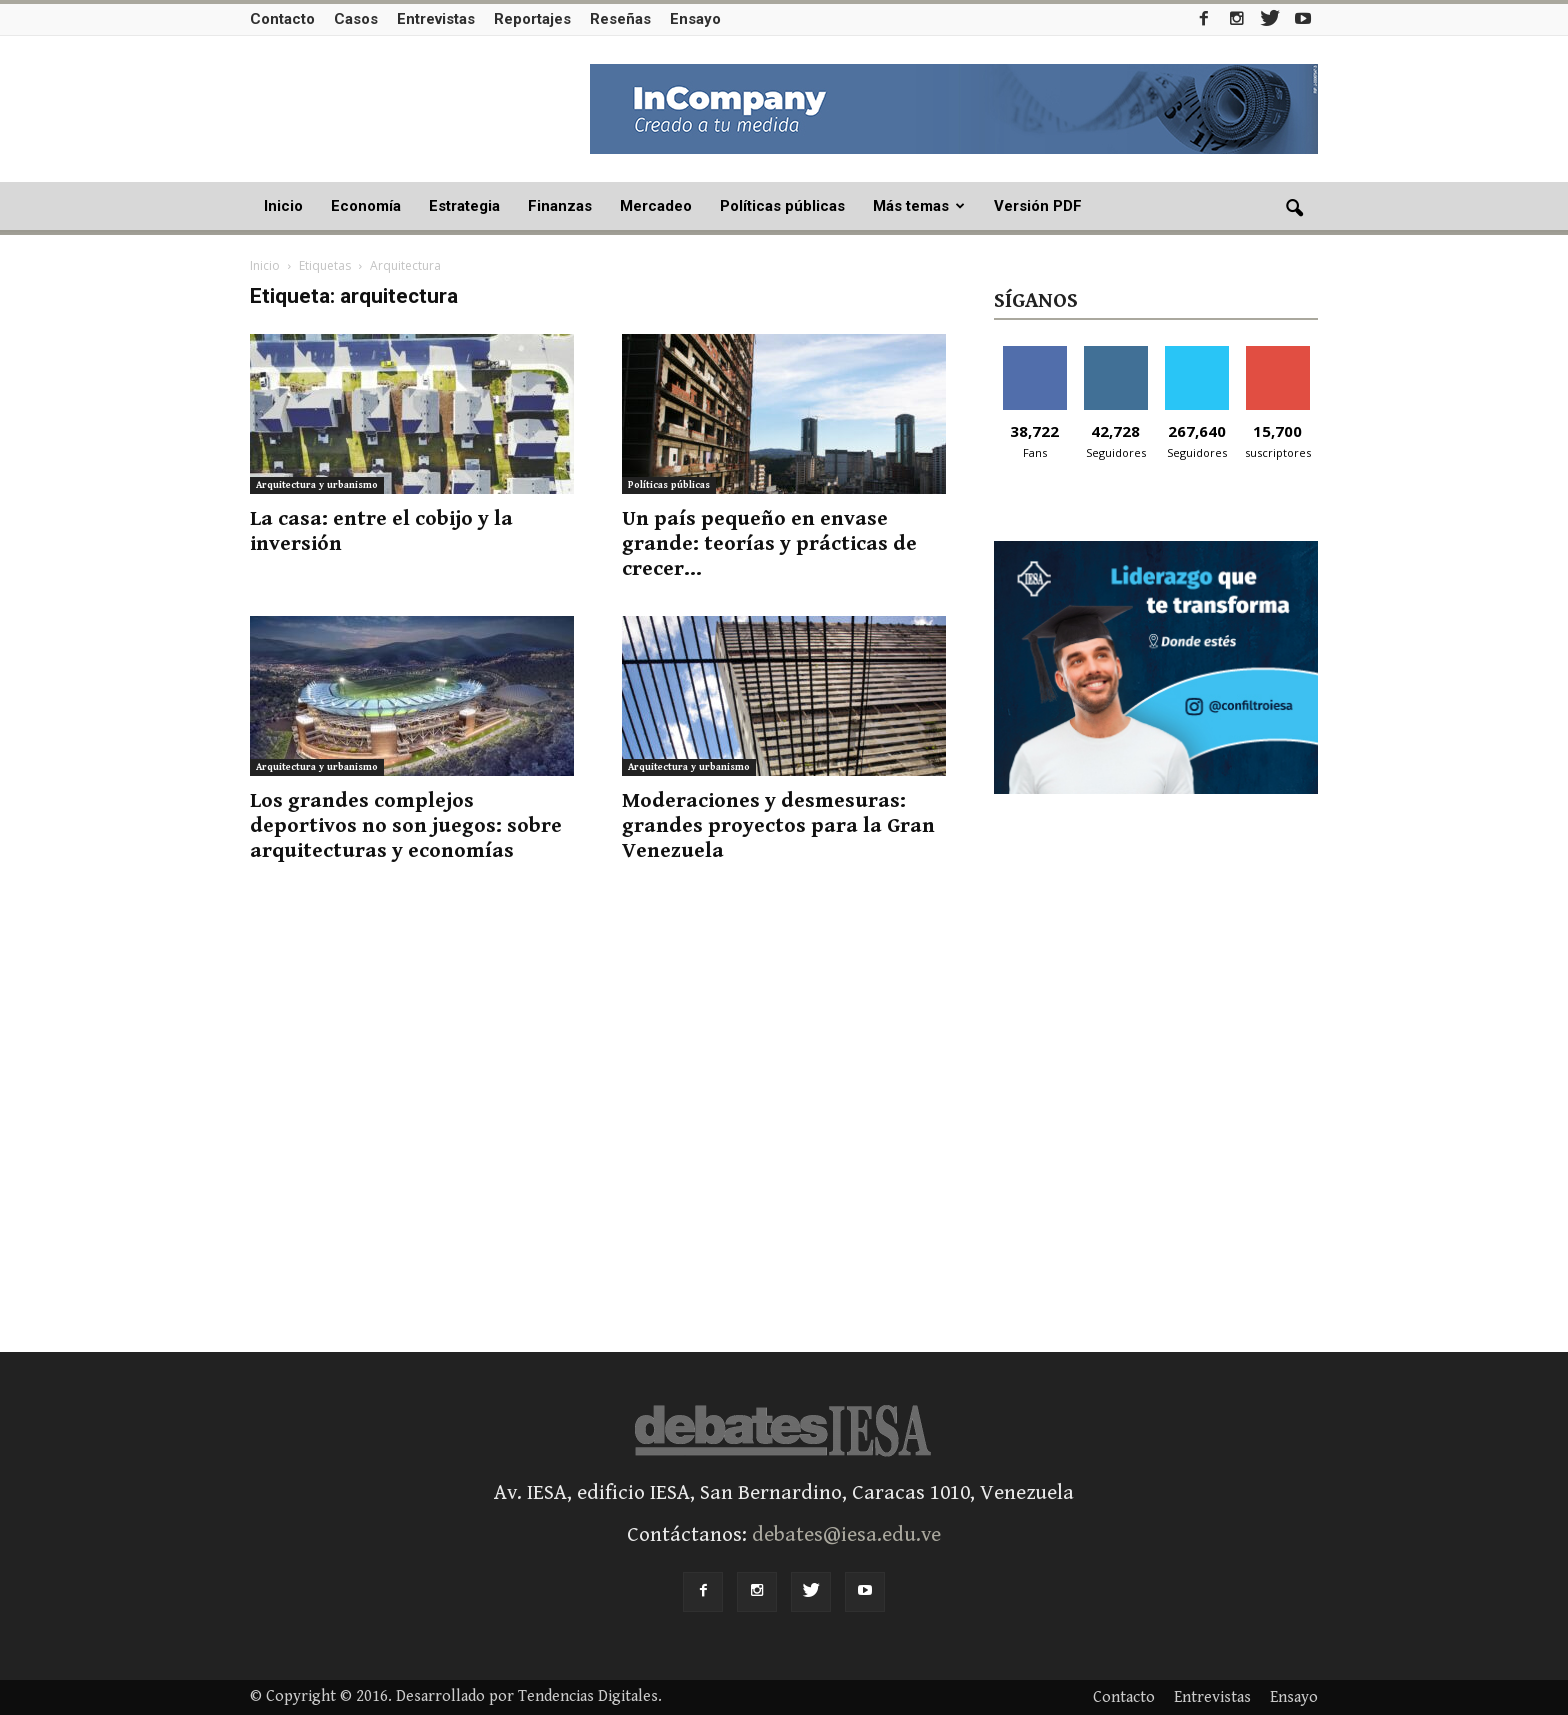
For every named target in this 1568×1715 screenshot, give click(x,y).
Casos (356, 19)
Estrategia (464, 206)
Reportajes (532, 19)
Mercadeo (656, 206)
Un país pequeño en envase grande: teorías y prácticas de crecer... (769, 544)
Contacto (282, 19)
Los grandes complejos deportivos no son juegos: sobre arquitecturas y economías (406, 826)
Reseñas (620, 19)
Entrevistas (436, 19)
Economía (366, 206)
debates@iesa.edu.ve (846, 1535)
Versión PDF (1038, 206)
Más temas (919, 206)
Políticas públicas (782, 206)
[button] (1294, 209)
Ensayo (695, 19)
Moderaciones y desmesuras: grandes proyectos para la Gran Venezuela (778, 826)
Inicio (283, 206)
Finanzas (560, 206)
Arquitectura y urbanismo (317, 485)
